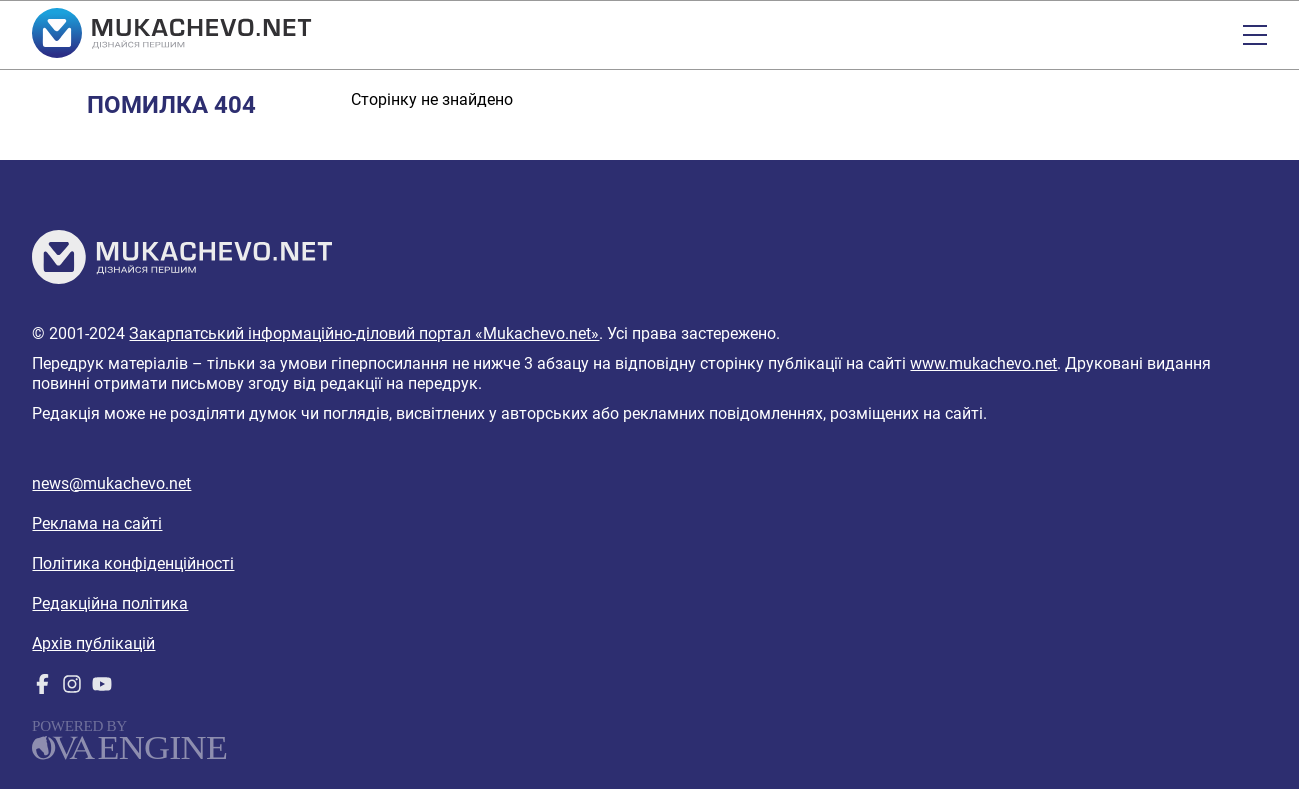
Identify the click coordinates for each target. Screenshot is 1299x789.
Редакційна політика (110, 603)
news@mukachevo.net (111, 483)
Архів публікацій (93, 643)
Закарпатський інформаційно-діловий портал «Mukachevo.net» (364, 333)
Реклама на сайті (97, 523)
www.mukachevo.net (983, 363)
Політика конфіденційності (133, 563)
